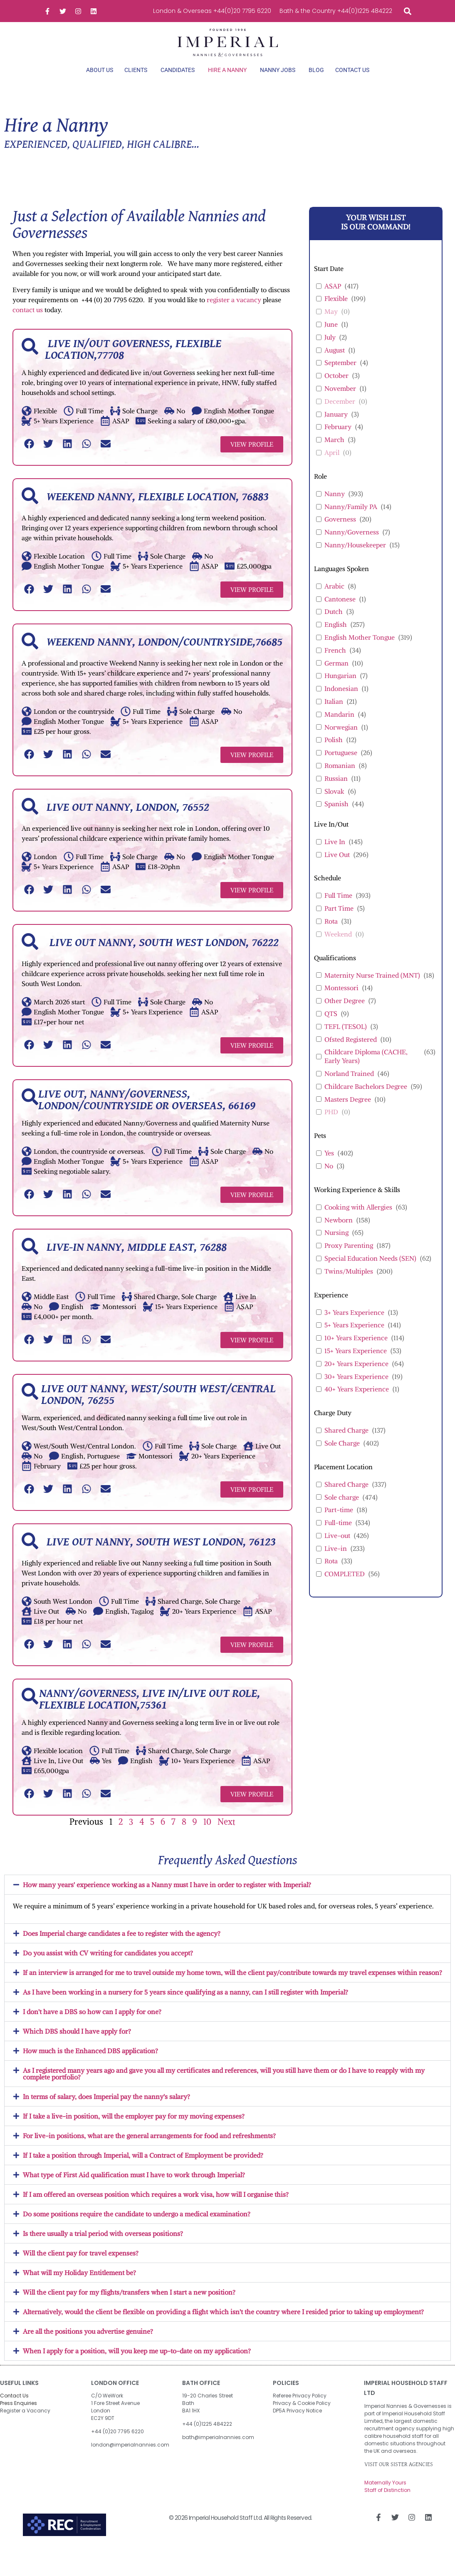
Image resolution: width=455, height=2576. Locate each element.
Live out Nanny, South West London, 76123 (161, 1556)
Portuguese (340, 767)
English (335, 639)
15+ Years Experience (355, 1365)
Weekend (338, 948)
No (328, 1180)
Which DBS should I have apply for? (77, 2045)
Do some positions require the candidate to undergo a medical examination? (136, 2228)
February (337, 441)
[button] (407, 11)
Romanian (339, 779)
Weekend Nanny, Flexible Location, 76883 (158, 511)
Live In (334, 856)
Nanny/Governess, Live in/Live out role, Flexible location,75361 (149, 1714)
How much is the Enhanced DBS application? (90, 2065)
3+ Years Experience (354, 1326)
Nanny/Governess (351, 546)
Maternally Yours (385, 2496)
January (336, 428)
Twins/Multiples (348, 1285)
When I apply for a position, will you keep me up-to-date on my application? (137, 2365)
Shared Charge (346, 1445)
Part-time (338, 1524)
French (335, 664)
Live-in (335, 1562)
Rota (331, 936)
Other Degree (344, 1015)
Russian (336, 792)
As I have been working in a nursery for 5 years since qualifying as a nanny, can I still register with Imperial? (185, 2006)
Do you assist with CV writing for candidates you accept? (108, 1967)
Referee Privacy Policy (299, 2409)
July (330, 351)
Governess (340, 533)
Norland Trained (349, 1087)
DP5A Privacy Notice (297, 2424)
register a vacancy (234, 314)
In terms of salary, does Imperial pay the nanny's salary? (106, 2111)
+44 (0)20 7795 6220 (117, 2445)
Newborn (338, 1234)
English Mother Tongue (359, 652)
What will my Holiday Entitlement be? (79, 2287)
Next (226, 1836)
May (331, 326)
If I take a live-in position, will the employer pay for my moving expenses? (134, 2130)
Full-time (338, 1537)
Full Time (338, 910)
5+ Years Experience (354, 1339)
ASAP (332, 300)
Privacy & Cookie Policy (302, 2417)
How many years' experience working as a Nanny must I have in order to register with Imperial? (167, 1899)
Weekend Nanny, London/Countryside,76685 (164, 656)
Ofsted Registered (350, 1053)
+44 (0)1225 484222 (207, 2438)
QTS (330, 1028)
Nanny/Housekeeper (355, 559)
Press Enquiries (18, 2417)
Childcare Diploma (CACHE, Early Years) (366, 1070)
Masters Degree (347, 1113)
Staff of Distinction (387, 2504)
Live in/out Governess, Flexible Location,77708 (133, 364)
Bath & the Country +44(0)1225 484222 (335, 11)
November (340, 403)
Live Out (337, 868)
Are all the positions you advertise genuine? (88, 2345)
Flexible (336, 313)
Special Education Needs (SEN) (370, 1272)
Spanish (336, 818)
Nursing (336, 1247)
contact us (28, 324)
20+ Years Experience (356, 1378)
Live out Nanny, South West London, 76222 (163, 957)
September (340, 377)
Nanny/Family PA (350, 521)
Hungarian (340, 690)
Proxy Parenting (348, 1260)
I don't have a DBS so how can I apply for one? (92, 2026)
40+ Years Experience (356, 1403)
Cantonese (340, 613)
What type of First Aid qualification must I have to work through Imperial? (134, 2189)
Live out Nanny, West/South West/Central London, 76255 (158, 1409)
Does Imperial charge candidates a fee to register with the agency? (121, 1947)
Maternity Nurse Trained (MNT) (372, 989)
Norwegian (341, 741)
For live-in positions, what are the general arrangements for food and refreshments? (149, 2150)
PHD (331, 1126)
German (336, 677)
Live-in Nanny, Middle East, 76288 (137, 1262)
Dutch (333, 626)
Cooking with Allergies (358, 1221)
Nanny (334, 508)
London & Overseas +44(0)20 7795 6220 (212, 11)
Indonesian (341, 703)
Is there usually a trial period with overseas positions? (103, 2247)
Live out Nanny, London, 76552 (128, 822)
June (331, 339)
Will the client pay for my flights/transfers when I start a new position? (129, 2306)
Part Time (339, 923)
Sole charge (341, 1511)
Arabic (334, 600)
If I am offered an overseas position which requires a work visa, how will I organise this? (156, 2208)
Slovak (334, 805)
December (339, 415)
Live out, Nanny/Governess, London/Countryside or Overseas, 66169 (146, 1114)
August (334, 364)
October (336, 390)
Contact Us (14, 2409)
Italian (333, 716)
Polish (333, 754)
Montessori (341, 1002)
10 (207, 1836)
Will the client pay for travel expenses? (80, 2267)
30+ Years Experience (356, 1390)
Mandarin (339, 728)
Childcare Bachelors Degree (365, 1100)
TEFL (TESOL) (345, 1040)
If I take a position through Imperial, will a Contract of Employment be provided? (143, 2169)
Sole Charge (342, 1457)
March (334, 454)
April (331, 467)
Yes (329, 1167)
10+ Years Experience (356, 1352)
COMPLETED (344, 1588)
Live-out (337, 1549)
